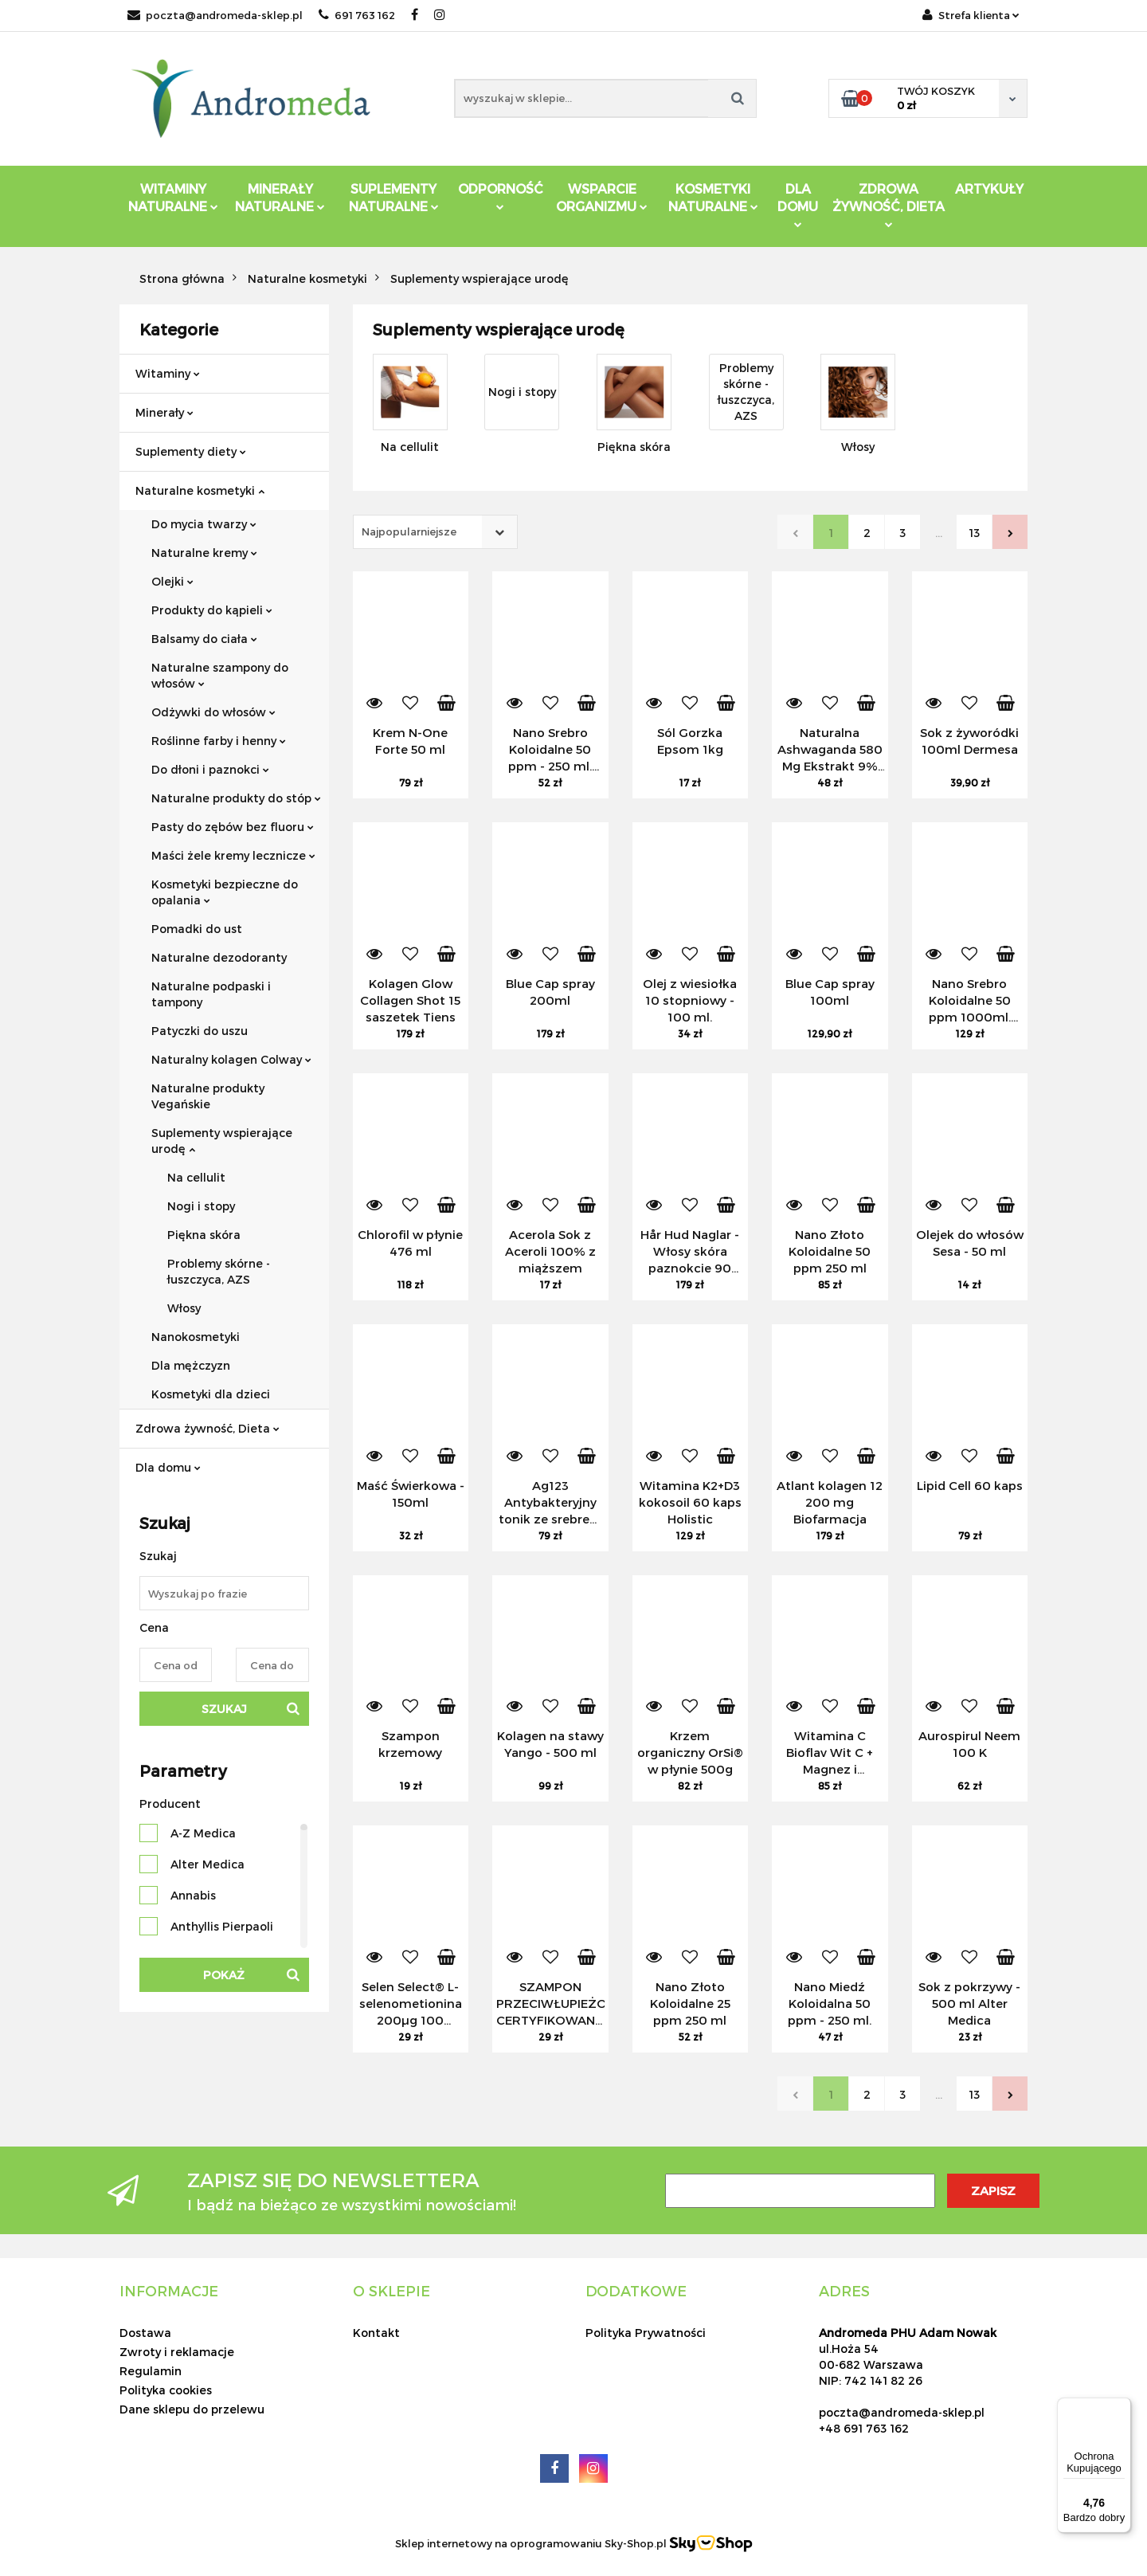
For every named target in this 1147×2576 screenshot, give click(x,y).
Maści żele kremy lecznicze (233, 855)
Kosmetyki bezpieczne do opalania (224, 892)
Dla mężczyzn (190, 1365)
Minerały (164, 412)
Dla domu (168, 1467)
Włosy (184, 1308)
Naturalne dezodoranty (219, 957)
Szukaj (224, 1708)
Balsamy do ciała (204, 638)
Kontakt (376, 2332)
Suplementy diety (190, 451)
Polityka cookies (165, 2390)
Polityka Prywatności (645, 2332)
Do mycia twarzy (203, 524)
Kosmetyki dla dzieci (210, 1394)
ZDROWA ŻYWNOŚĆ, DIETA (888, 204)
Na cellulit (196, 1177)
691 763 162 (357, 15)
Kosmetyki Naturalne (713, 197)
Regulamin (150, 2371)
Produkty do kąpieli (211, 610)
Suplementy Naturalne (394, 197)
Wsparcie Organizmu (602, 197)
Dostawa (145, 2332)
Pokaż (224, 1975)
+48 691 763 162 (864, 2428)
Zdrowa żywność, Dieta (207, 1428)
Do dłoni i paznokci (210, 769)
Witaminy (167, 373)
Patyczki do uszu (199, 1030)
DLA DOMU (797, 204)
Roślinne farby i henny (218, 740)
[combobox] (435, 532)
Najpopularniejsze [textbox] (409, 531)
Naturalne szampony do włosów (219, 675)
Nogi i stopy (201, 1206)
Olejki (172, 581)
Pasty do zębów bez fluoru (232, 826)
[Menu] (1121, 2407)
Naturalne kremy (204, 552)
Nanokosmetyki (195, 1336)
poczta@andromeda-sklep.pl (215, 15)
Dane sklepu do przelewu (191, 2409)
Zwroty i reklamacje (176, 2351)
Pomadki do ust (196, 928)
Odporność (500, 195)
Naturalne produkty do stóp (236, 798)
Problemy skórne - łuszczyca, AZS (218, 1271)
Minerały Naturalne (280, 197)
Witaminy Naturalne (173, 197)
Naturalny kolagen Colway (231, 1059)
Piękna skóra (204, 1234)
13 (974, 532)
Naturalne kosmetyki (199, 490)
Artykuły (989, 188)
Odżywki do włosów (213, 712)
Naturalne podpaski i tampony (211, 994)
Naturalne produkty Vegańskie (207, 1096)
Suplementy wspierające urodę (221, 1140)
